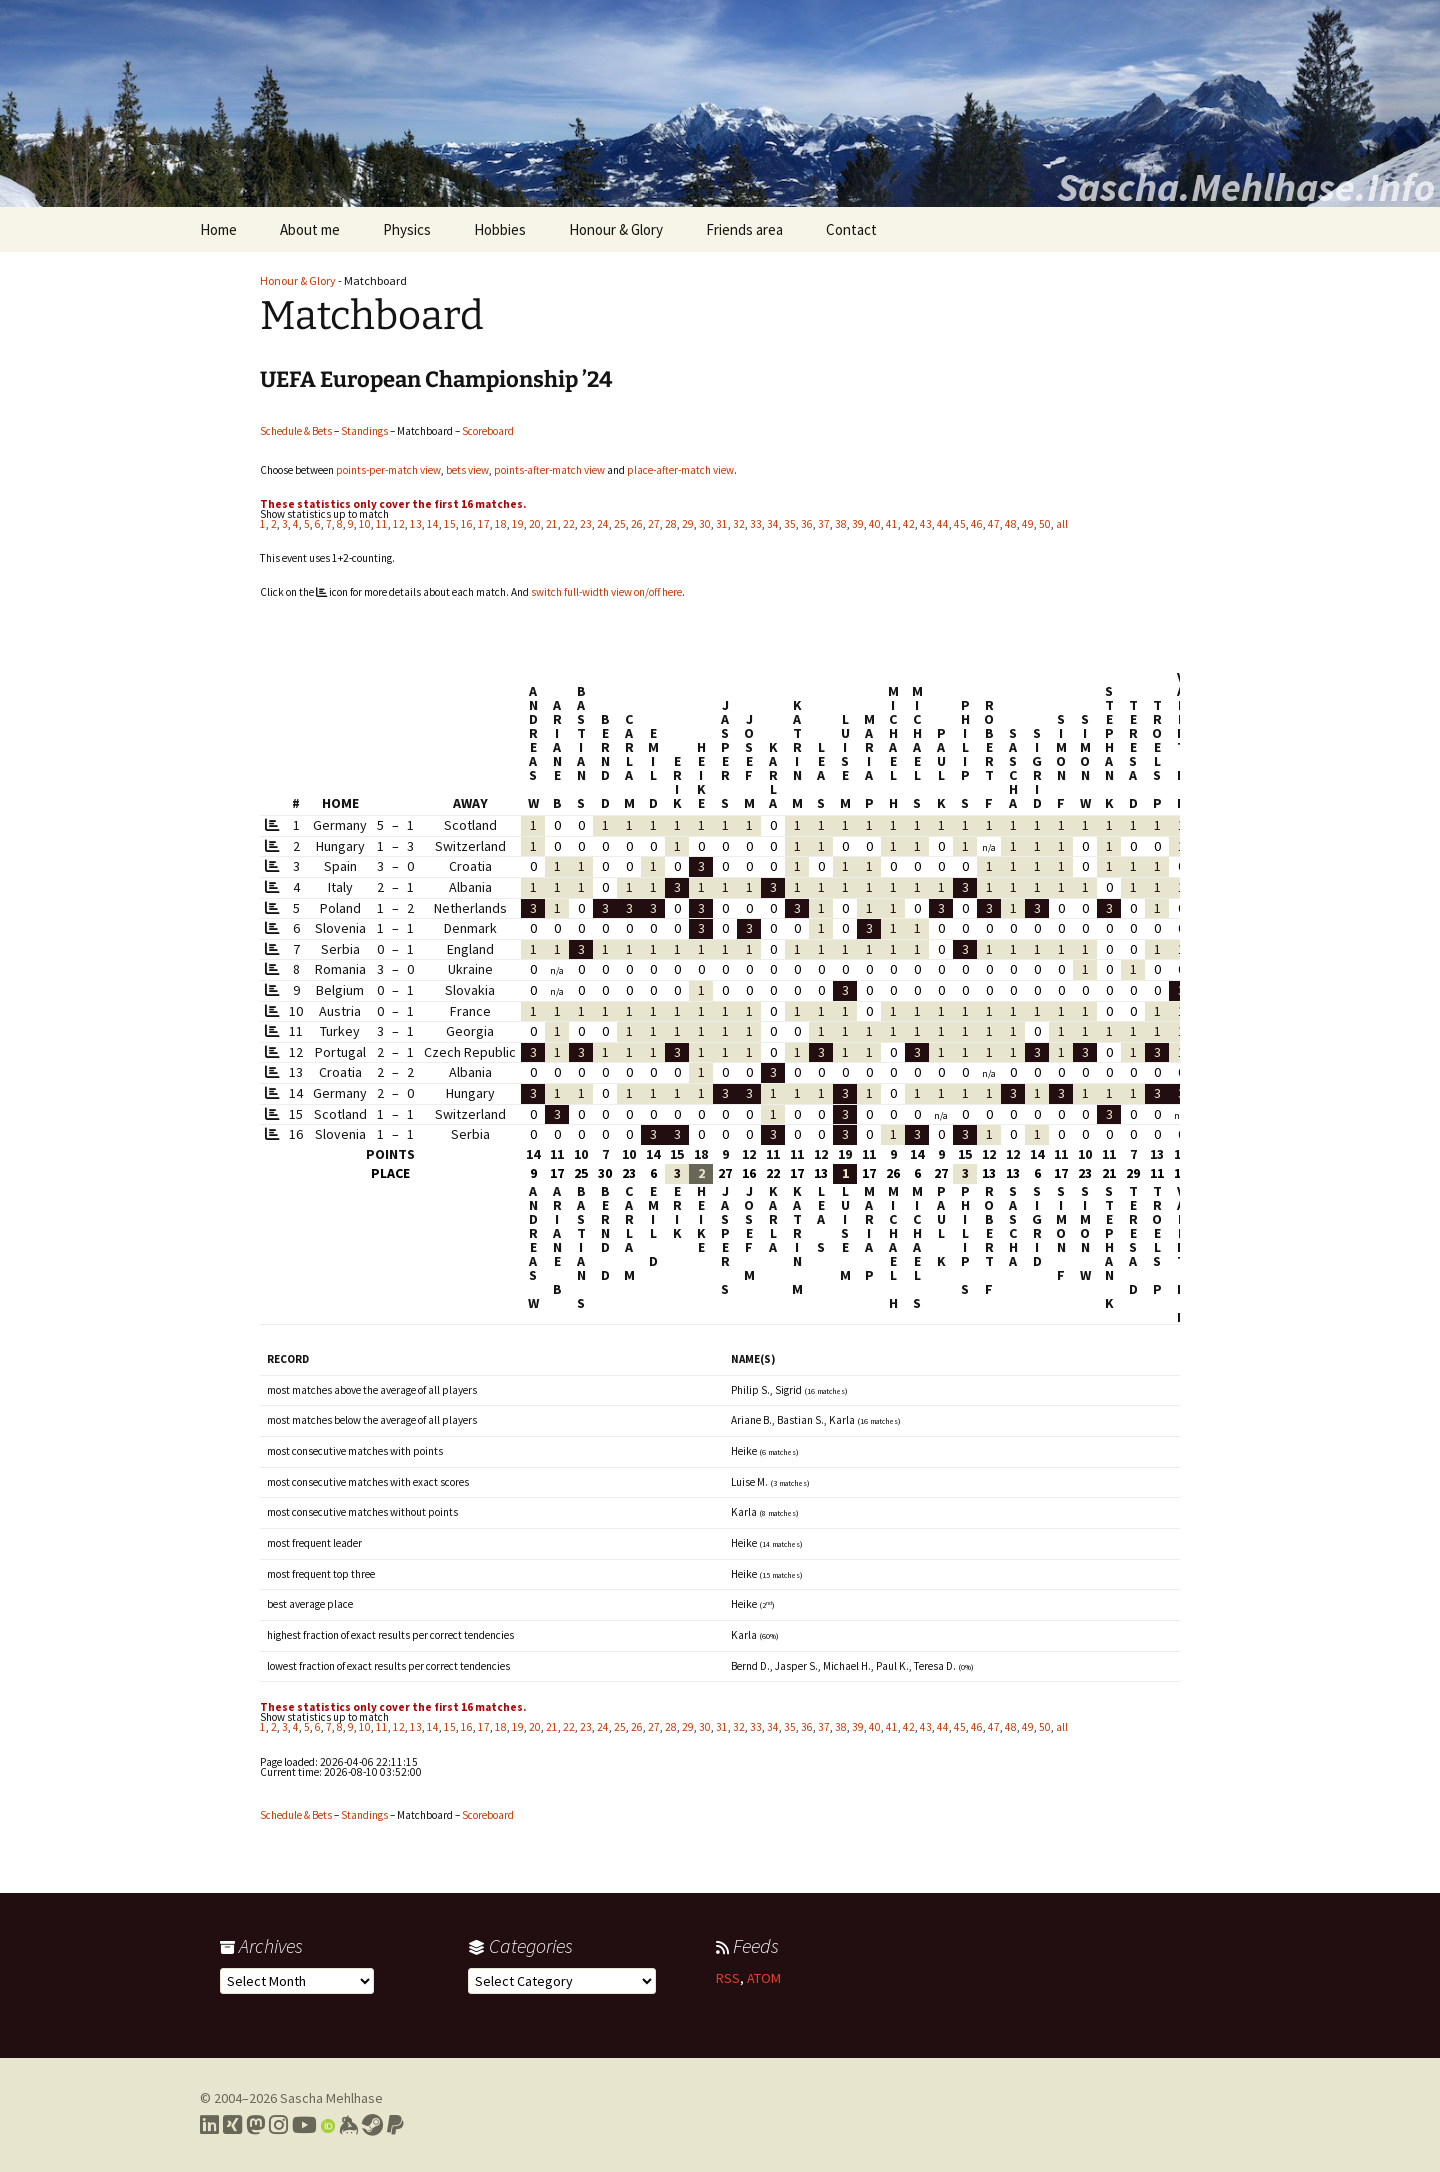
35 (790, 524)
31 (722, 524)
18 (501, 524)
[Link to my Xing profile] (232, 2125)
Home (218, 229)
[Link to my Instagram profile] (278, 2125)
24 (603, 524)
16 (467, 524)
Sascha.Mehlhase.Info (1246, 187)
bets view (467, 470)
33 (756, 524)
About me (310, 229)
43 (926, 524)
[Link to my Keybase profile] (348, 2125)
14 (433, 524)
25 (620, 524)
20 (535, 524)
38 (841, 524)
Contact (851, 229)
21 (552, 524)
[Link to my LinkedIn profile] (209, 2125)
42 (909, 524)
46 (977, 524)
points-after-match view (549, 470)
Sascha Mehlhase (331, 2098)
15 (450, 524)
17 (484, 524)
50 (1045, 524)
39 (858, 524)
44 (943, 524)
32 (739, 524)
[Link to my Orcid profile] (328, 2125)
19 (518, 524)
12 (399, 524)
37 (824, 524)
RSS (728, 1978)
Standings (364, 431)
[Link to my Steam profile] (372, 2125)
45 (960, 524)
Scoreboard (488, 431)
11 (382, 524)
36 (807, 524)
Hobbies (500, 229)
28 (671, 524)
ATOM (764, 1978)
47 (994, 524)
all (1062, 524)
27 (654, 524)
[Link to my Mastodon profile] (255, 2125)
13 (416, 524)
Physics (407, 229)
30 (705, 524)
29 (688, 524)
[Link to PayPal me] (395, 2125)
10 (365, 524)
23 (586, 524)
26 (637, 524)
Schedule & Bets (296, 431)
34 (773, 524)
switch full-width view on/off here (606, 592)
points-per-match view (388, 470)
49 (1028, 524)
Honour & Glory (616, 229)
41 (892, 524)
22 (569, 524)
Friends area (744, 229)
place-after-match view (680, 470)
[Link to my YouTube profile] (304, 2125)
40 (875, 524)
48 (1011, 524)
